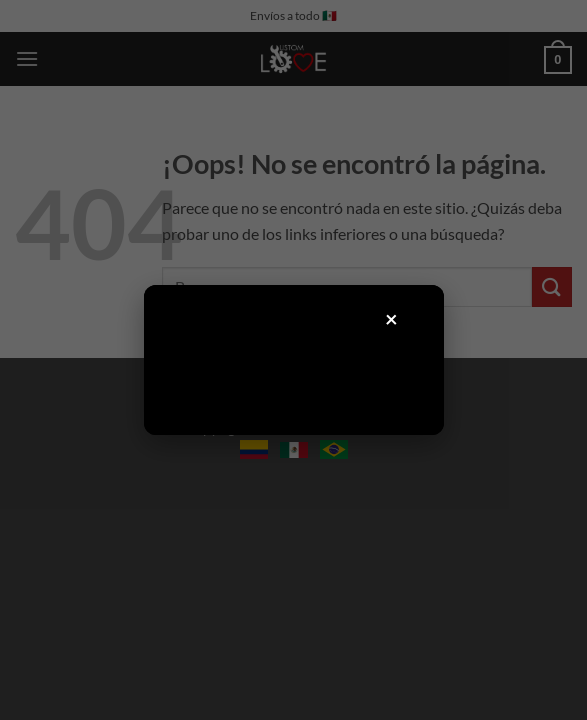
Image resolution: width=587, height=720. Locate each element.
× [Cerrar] (392, 318)
